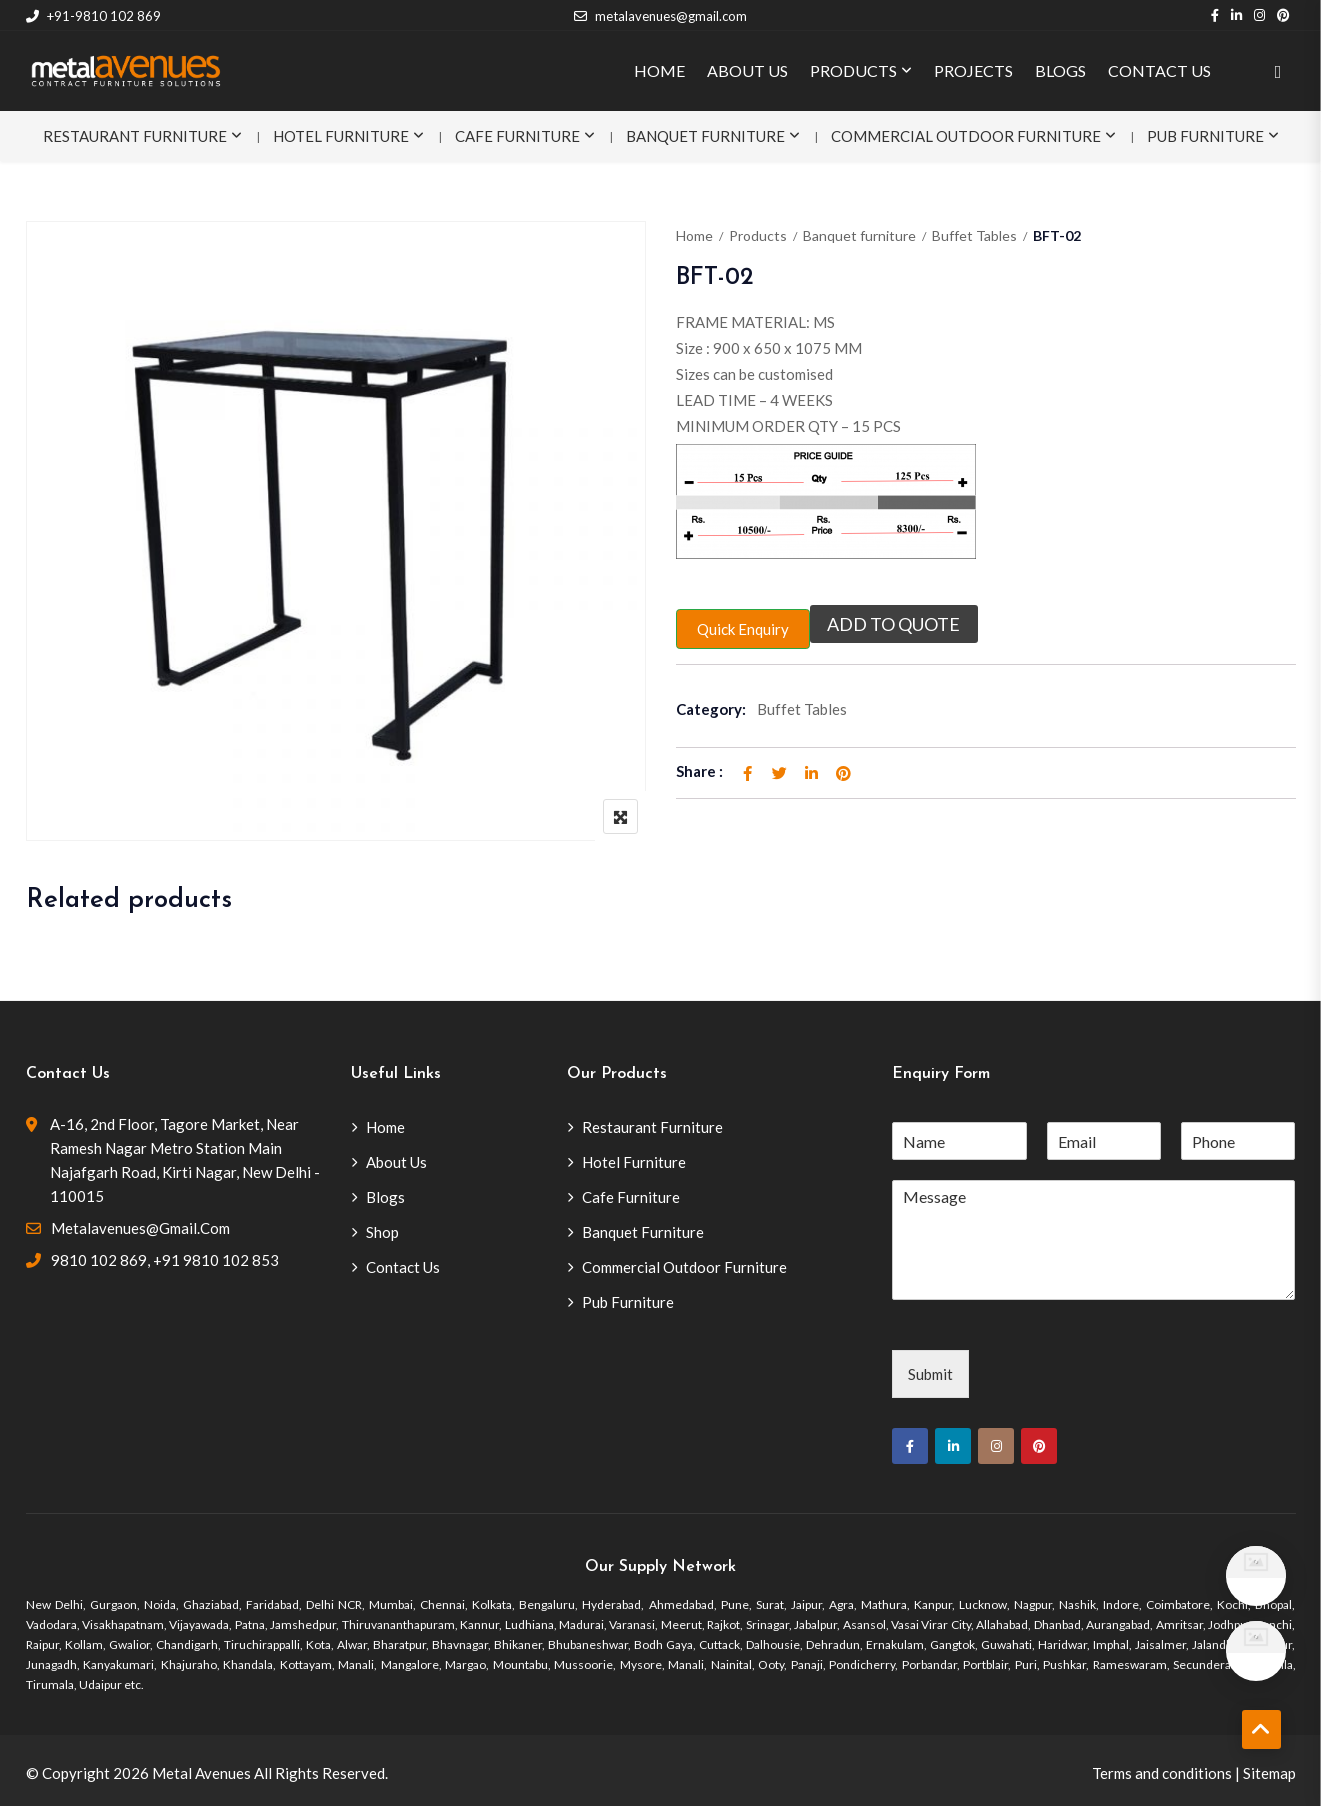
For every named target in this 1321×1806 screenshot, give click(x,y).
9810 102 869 (99, 1260)
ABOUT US (747, 70)
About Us (396, 1162)
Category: (711, 709)
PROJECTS (973, 70)
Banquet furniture (859, 235)
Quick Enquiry (743, 629)
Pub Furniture (1205, 136)
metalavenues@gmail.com (660, 16)
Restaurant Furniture (135, 136)
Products (758, 235)
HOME (659, 70)
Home (694, 235)
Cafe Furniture (517, 136)
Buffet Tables (974, 235)
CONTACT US (1159, 70)
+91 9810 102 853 (216, 1260)
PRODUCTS (853, 70)
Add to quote (894, 624)
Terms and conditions (1162, 1773)
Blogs (385, 1197)
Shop (382, 1232)
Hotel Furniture (341, 136)
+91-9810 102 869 (93, 16)
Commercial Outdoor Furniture (966, 136)
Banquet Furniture (705, 136)
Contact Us (403, 1267)
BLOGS (1060, 70)
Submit (930, 1374)
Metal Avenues (201, 1773)
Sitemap (1269, 1773)
